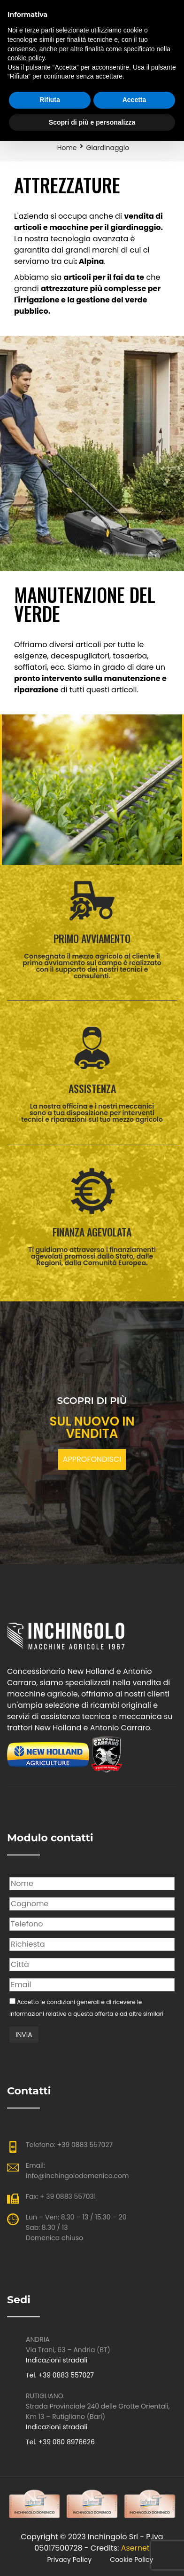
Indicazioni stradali (56, 2360)
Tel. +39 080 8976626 (60, 2442)
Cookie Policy (131, 2559)
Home (67, 147)
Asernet (135, 2548)
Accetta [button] (134, 99)
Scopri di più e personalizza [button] (92, 122)
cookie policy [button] (26, 58)
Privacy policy (69, 2559)
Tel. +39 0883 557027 (60, 2375)
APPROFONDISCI (92, 1459)
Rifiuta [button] (49, 99)
